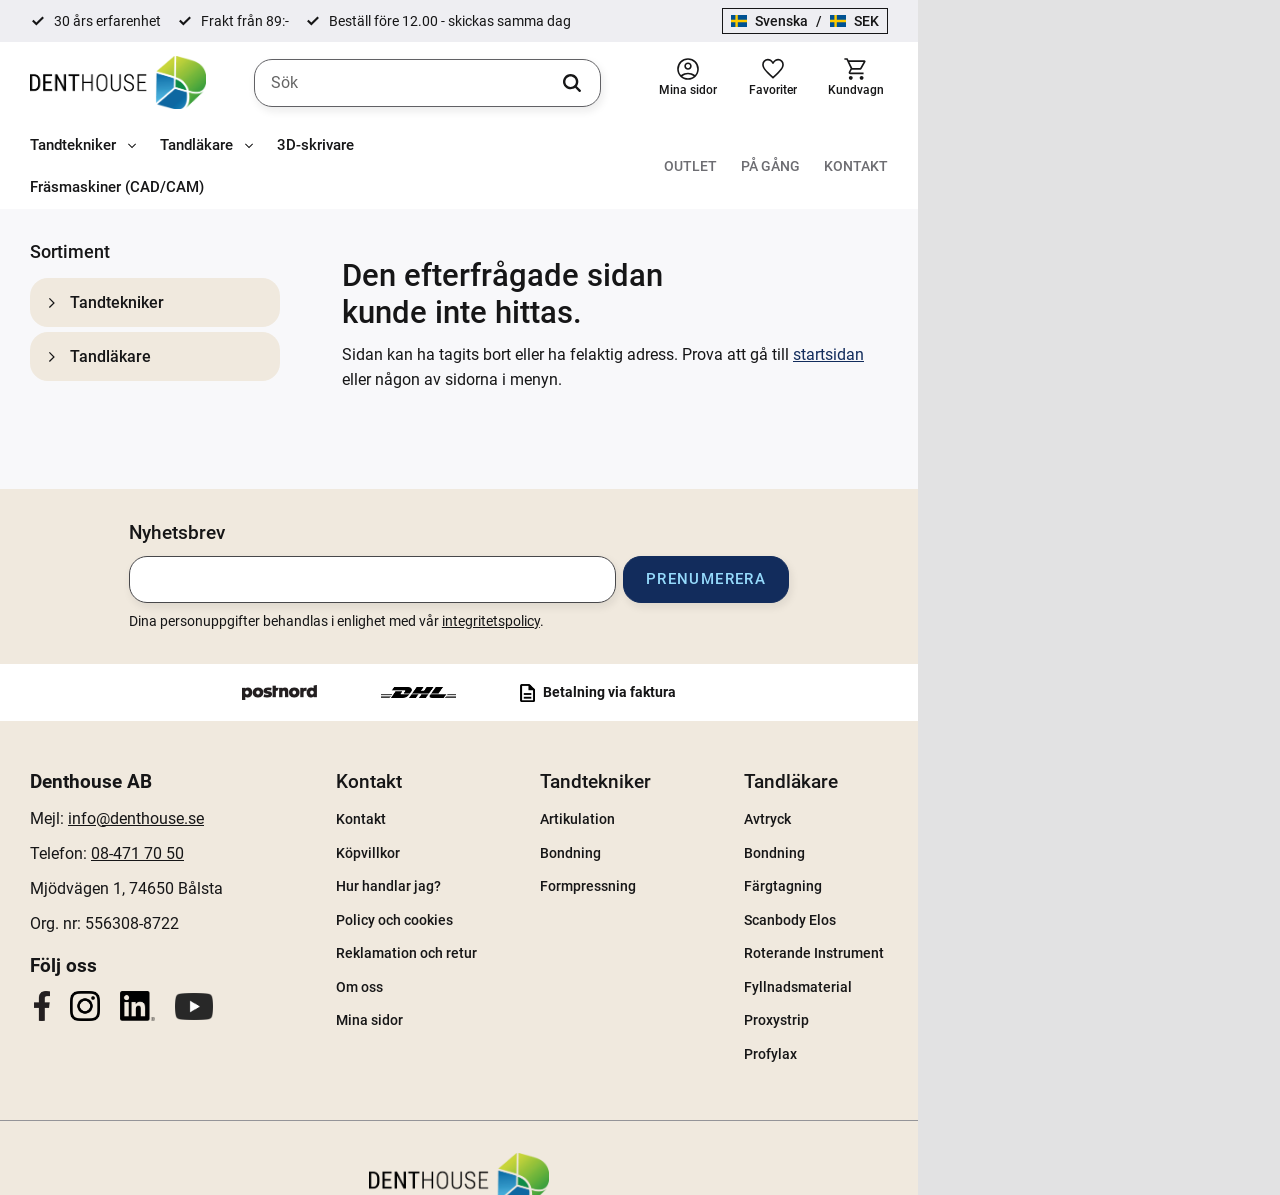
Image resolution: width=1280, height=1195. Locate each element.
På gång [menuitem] (1132, 147)
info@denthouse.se (206, 766)
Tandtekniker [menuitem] (73, 147)
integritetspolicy (672, 569)
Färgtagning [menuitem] (1026, 834)
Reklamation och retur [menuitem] (550, 901)
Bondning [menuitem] (763, 801)
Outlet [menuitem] (1052, 147)
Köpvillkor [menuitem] (512, 801)
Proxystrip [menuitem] (1019, 969)
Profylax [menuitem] (1013, 1002)
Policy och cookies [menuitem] (538, 868)
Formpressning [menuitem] (781, 834)
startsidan (828, 275)
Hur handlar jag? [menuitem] (532, 834)
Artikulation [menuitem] (770, 767)
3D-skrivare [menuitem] (315, 147)
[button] (1134, 83)
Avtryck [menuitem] (1010, 767)
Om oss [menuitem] (503, 935)
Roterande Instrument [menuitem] (1057, 901)
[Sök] (819, 84)
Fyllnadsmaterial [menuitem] (1041, 935)
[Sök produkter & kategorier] (610, 84)
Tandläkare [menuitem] (196, 147)
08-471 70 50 (207, 801)
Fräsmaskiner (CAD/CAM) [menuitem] (465, 147)
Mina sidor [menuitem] (513, 969)
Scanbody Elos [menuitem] (1033, 868)
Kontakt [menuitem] (1218, 147)
